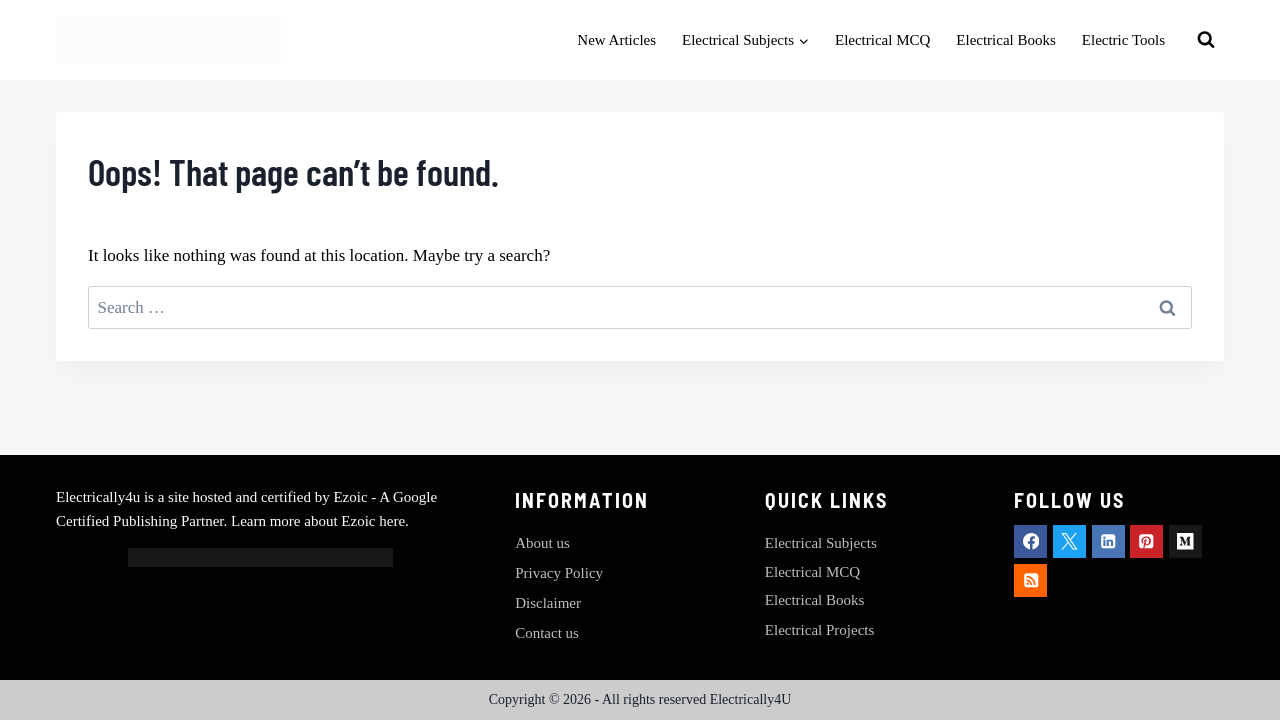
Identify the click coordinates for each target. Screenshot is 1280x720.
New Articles (616, 40)
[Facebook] (1030, 541)
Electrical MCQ (882, 40)
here (392, 521)
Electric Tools (1123, 40)
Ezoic (352, 497)
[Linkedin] (1108, 541)
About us (542, 543)
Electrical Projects (820, 630)
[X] (1069, 541)
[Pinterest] (1146, 541)
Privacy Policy (559, 573)
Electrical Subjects (821, 543)
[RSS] (1030, 580)
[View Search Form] (1206, 40)
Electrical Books (1006, 40)
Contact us (547, 633)
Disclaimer (548, 603)
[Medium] (1185, 541)
